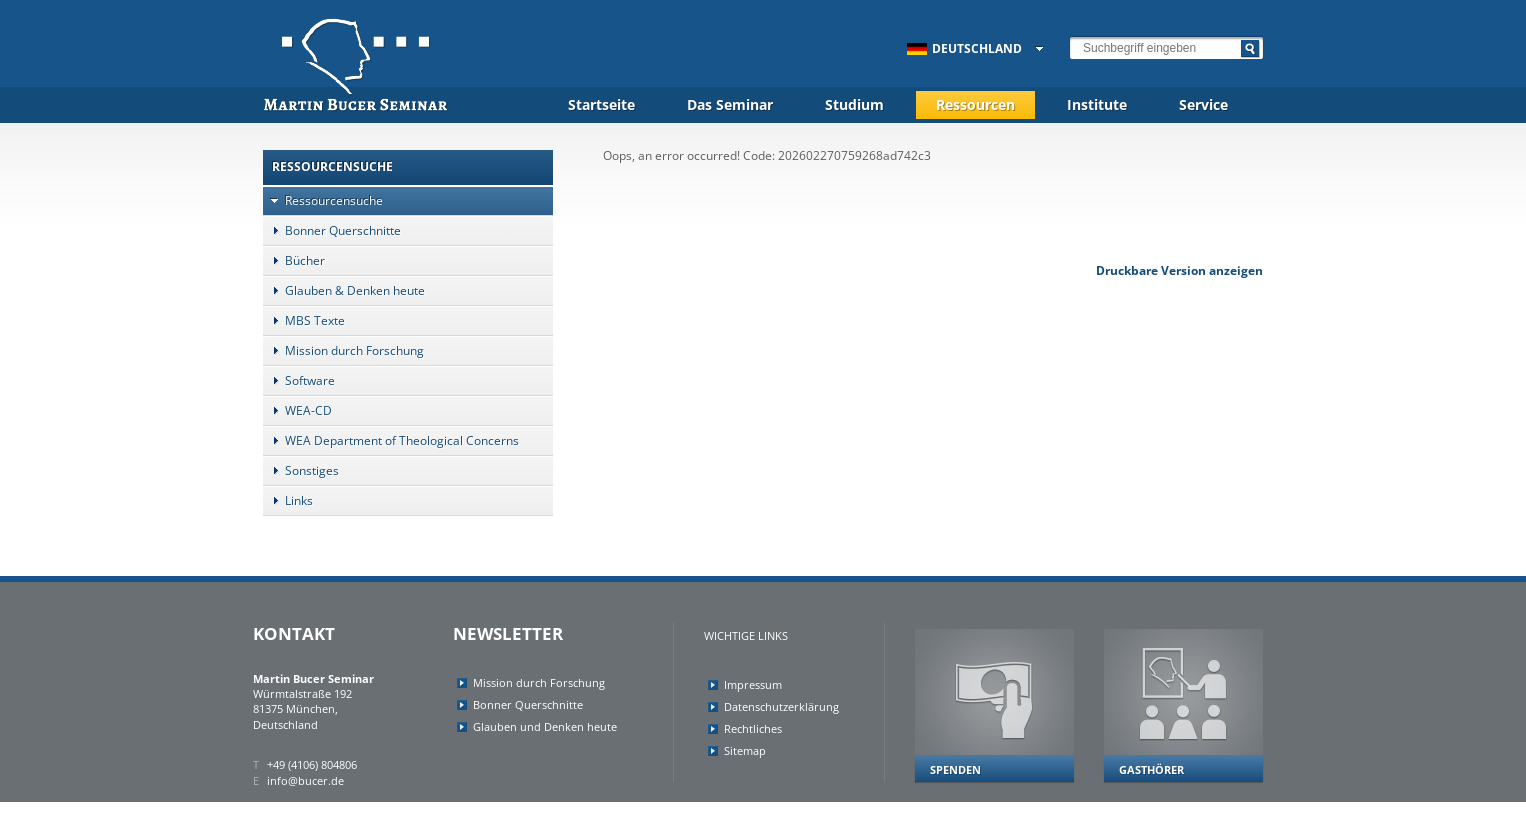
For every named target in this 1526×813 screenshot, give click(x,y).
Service (1203, 104)
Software (299, 380)
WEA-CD (297, 410)
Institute (1097, 104)
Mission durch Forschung (343, 350)
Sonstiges (301, 470)
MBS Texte (304, 320)
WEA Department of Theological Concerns (391, 440)
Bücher (294, 260)
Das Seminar (730, 104)
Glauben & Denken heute (344, 290)
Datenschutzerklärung (781, 706)
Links (288, 500)
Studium (854, 104)
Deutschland (964, 48)
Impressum (753, 684)
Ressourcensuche (323, 200)
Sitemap (745, 750)
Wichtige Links (746, 635)
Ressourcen (975, 104)
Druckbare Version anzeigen (1179, 270)
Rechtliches (753, 728)
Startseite (601, 104)
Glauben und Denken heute (545, 726)
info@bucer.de (305, 780)
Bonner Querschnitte (332, 230)
